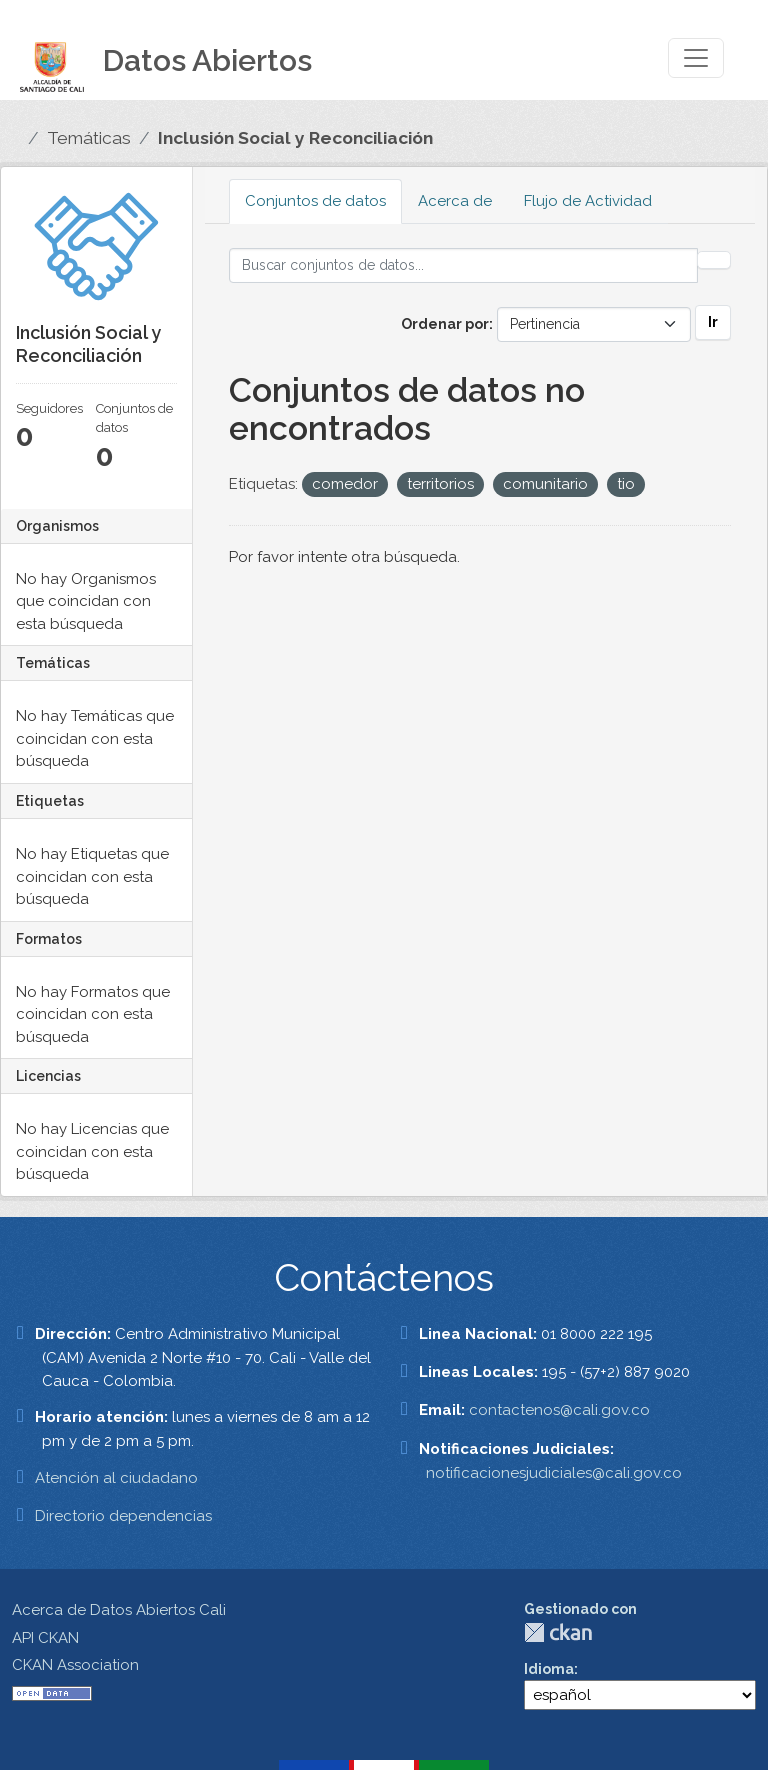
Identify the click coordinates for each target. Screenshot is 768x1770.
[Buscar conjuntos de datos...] (464, 265)
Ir (713, 322)
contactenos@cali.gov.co (559, 1410)
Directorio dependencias (123, 1516)
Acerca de (455, 201)
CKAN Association (75, 1665)
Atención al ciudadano (116, 1478)
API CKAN (45, 1638)
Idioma (549, 1669)
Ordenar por (445, 324)
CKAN (558, 1632)
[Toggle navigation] (696, 58)
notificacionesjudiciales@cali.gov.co (554, 1473)
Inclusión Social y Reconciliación (295, 138)
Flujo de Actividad (588, 201)
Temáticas (89, 138)
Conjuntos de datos (315, 201)
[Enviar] (714, 260)
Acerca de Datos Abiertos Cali (119, 1610)
